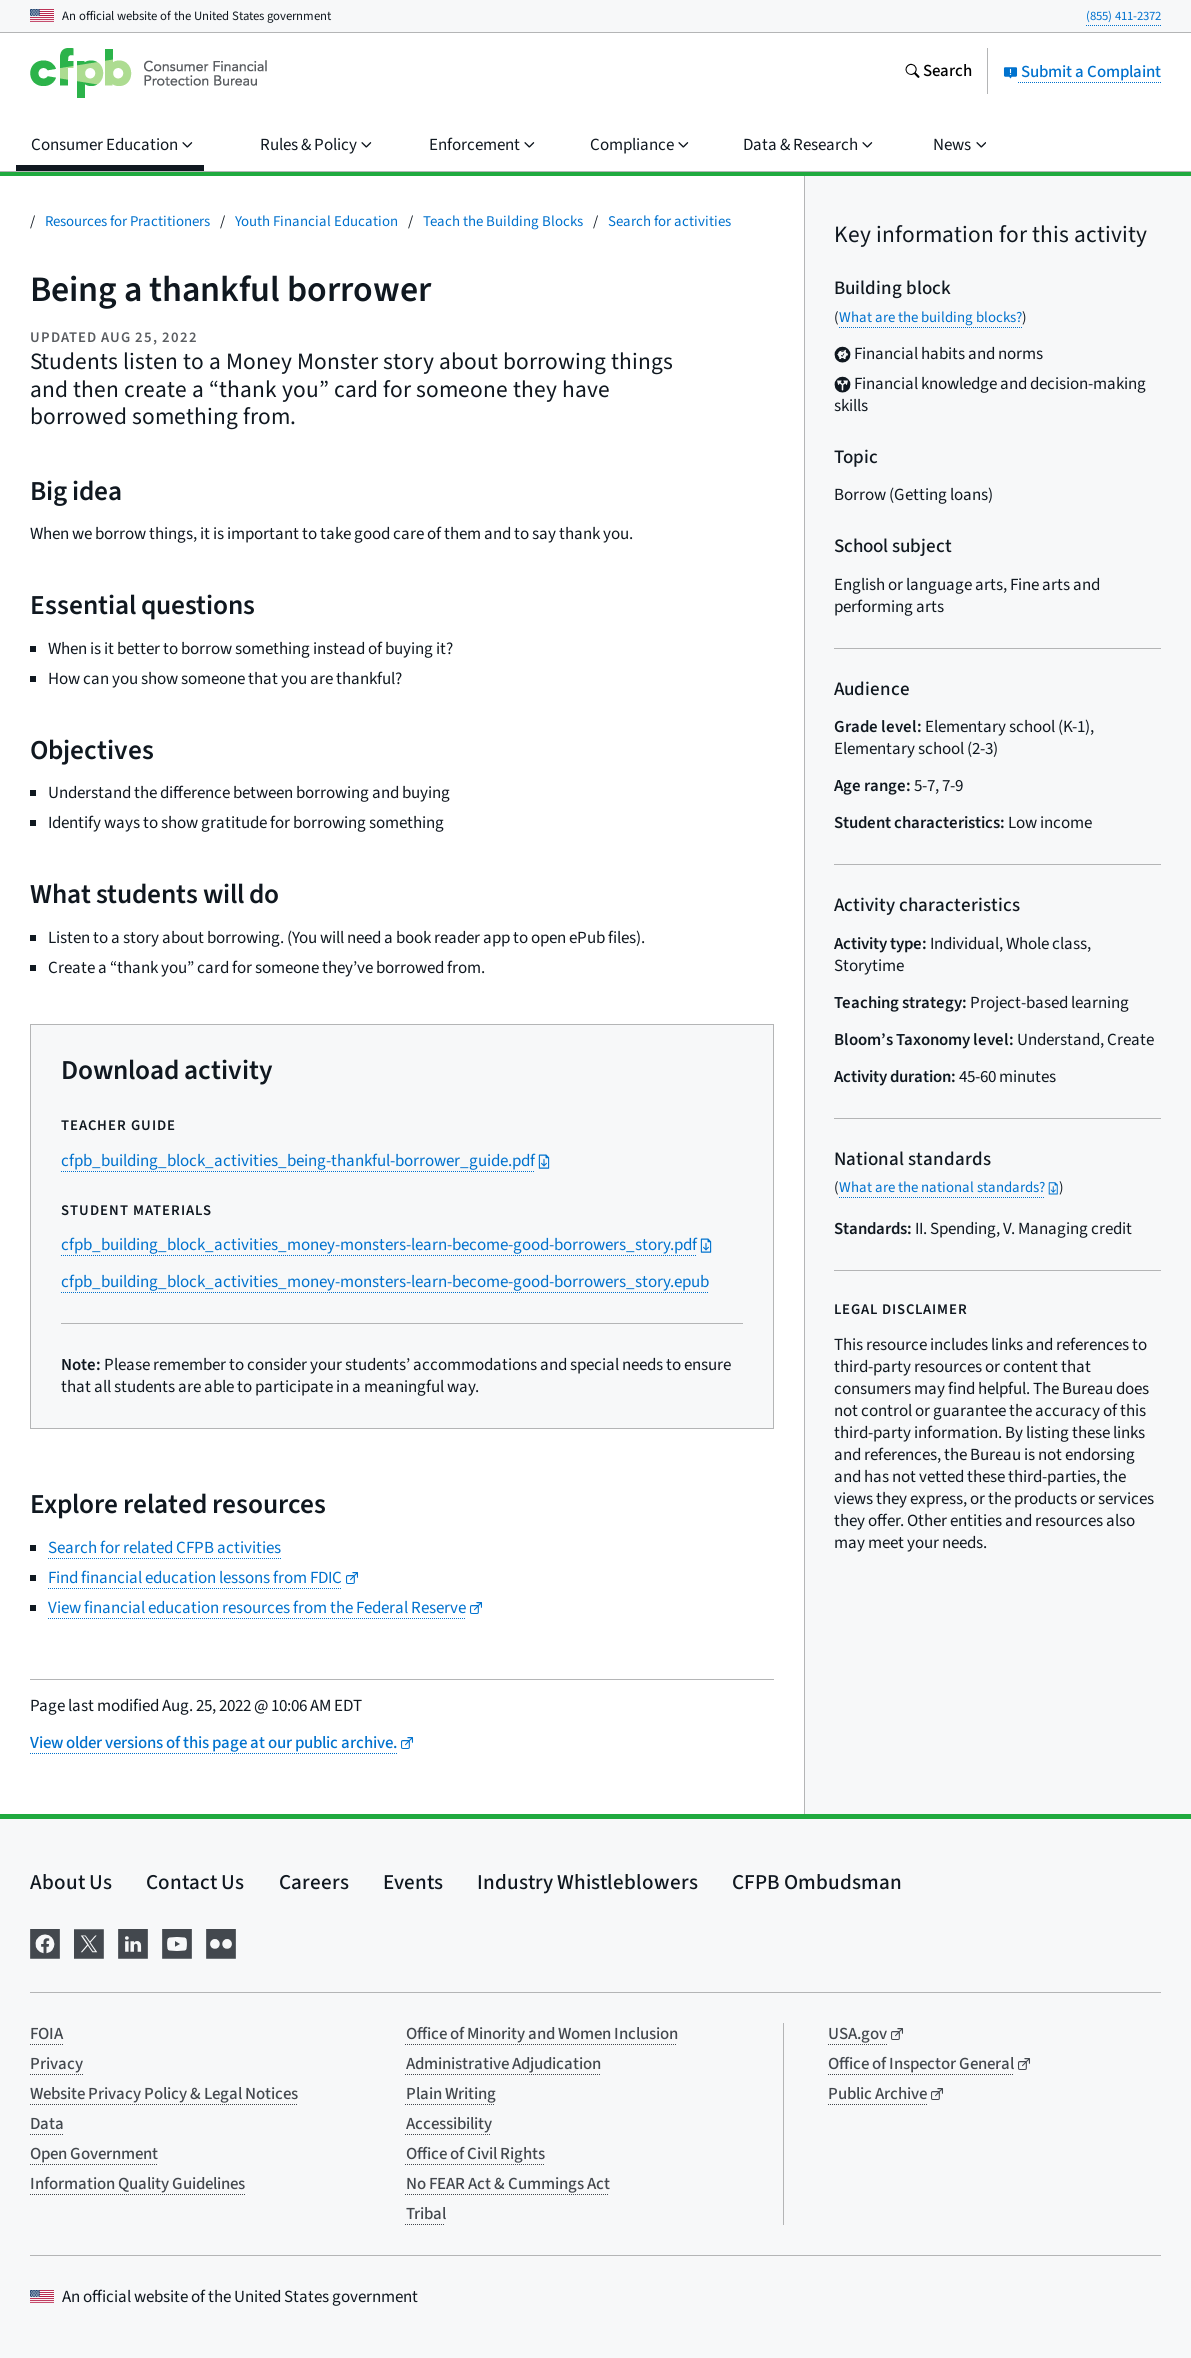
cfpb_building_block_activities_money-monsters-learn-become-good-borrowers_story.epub (385, 1282)
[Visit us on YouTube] (177, 1942)
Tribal (426, 2214)
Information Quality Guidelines (137, 2184)
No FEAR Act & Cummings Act (508, 2184)
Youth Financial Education (316, 221)
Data (47, 2124)
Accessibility (449, 2124)
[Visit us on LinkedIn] (133, 1942)
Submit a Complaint (1082, 72)
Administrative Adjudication (503, 2064)
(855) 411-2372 (1123, 16)
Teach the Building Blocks (503, 221)
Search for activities (669, 221)
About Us (71, 1882)
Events (413, 1882)
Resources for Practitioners (127, 221)
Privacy (56, 2064)
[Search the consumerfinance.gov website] (938, 73)
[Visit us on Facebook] (45, 1942)
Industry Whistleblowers (587, 1882)
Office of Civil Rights (475, 2154)
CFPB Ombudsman (817, 1882)
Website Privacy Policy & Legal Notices (164, 2094)
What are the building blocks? (930, 317)
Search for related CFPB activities (164, 1548)
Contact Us (195, 1882)
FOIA (46, 2034)
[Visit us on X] (89, 1942)
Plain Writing (451, 2094)
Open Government (94, 2154)
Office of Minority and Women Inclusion (542, 2034)
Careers (314, 1882)
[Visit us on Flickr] (221, 1942)
